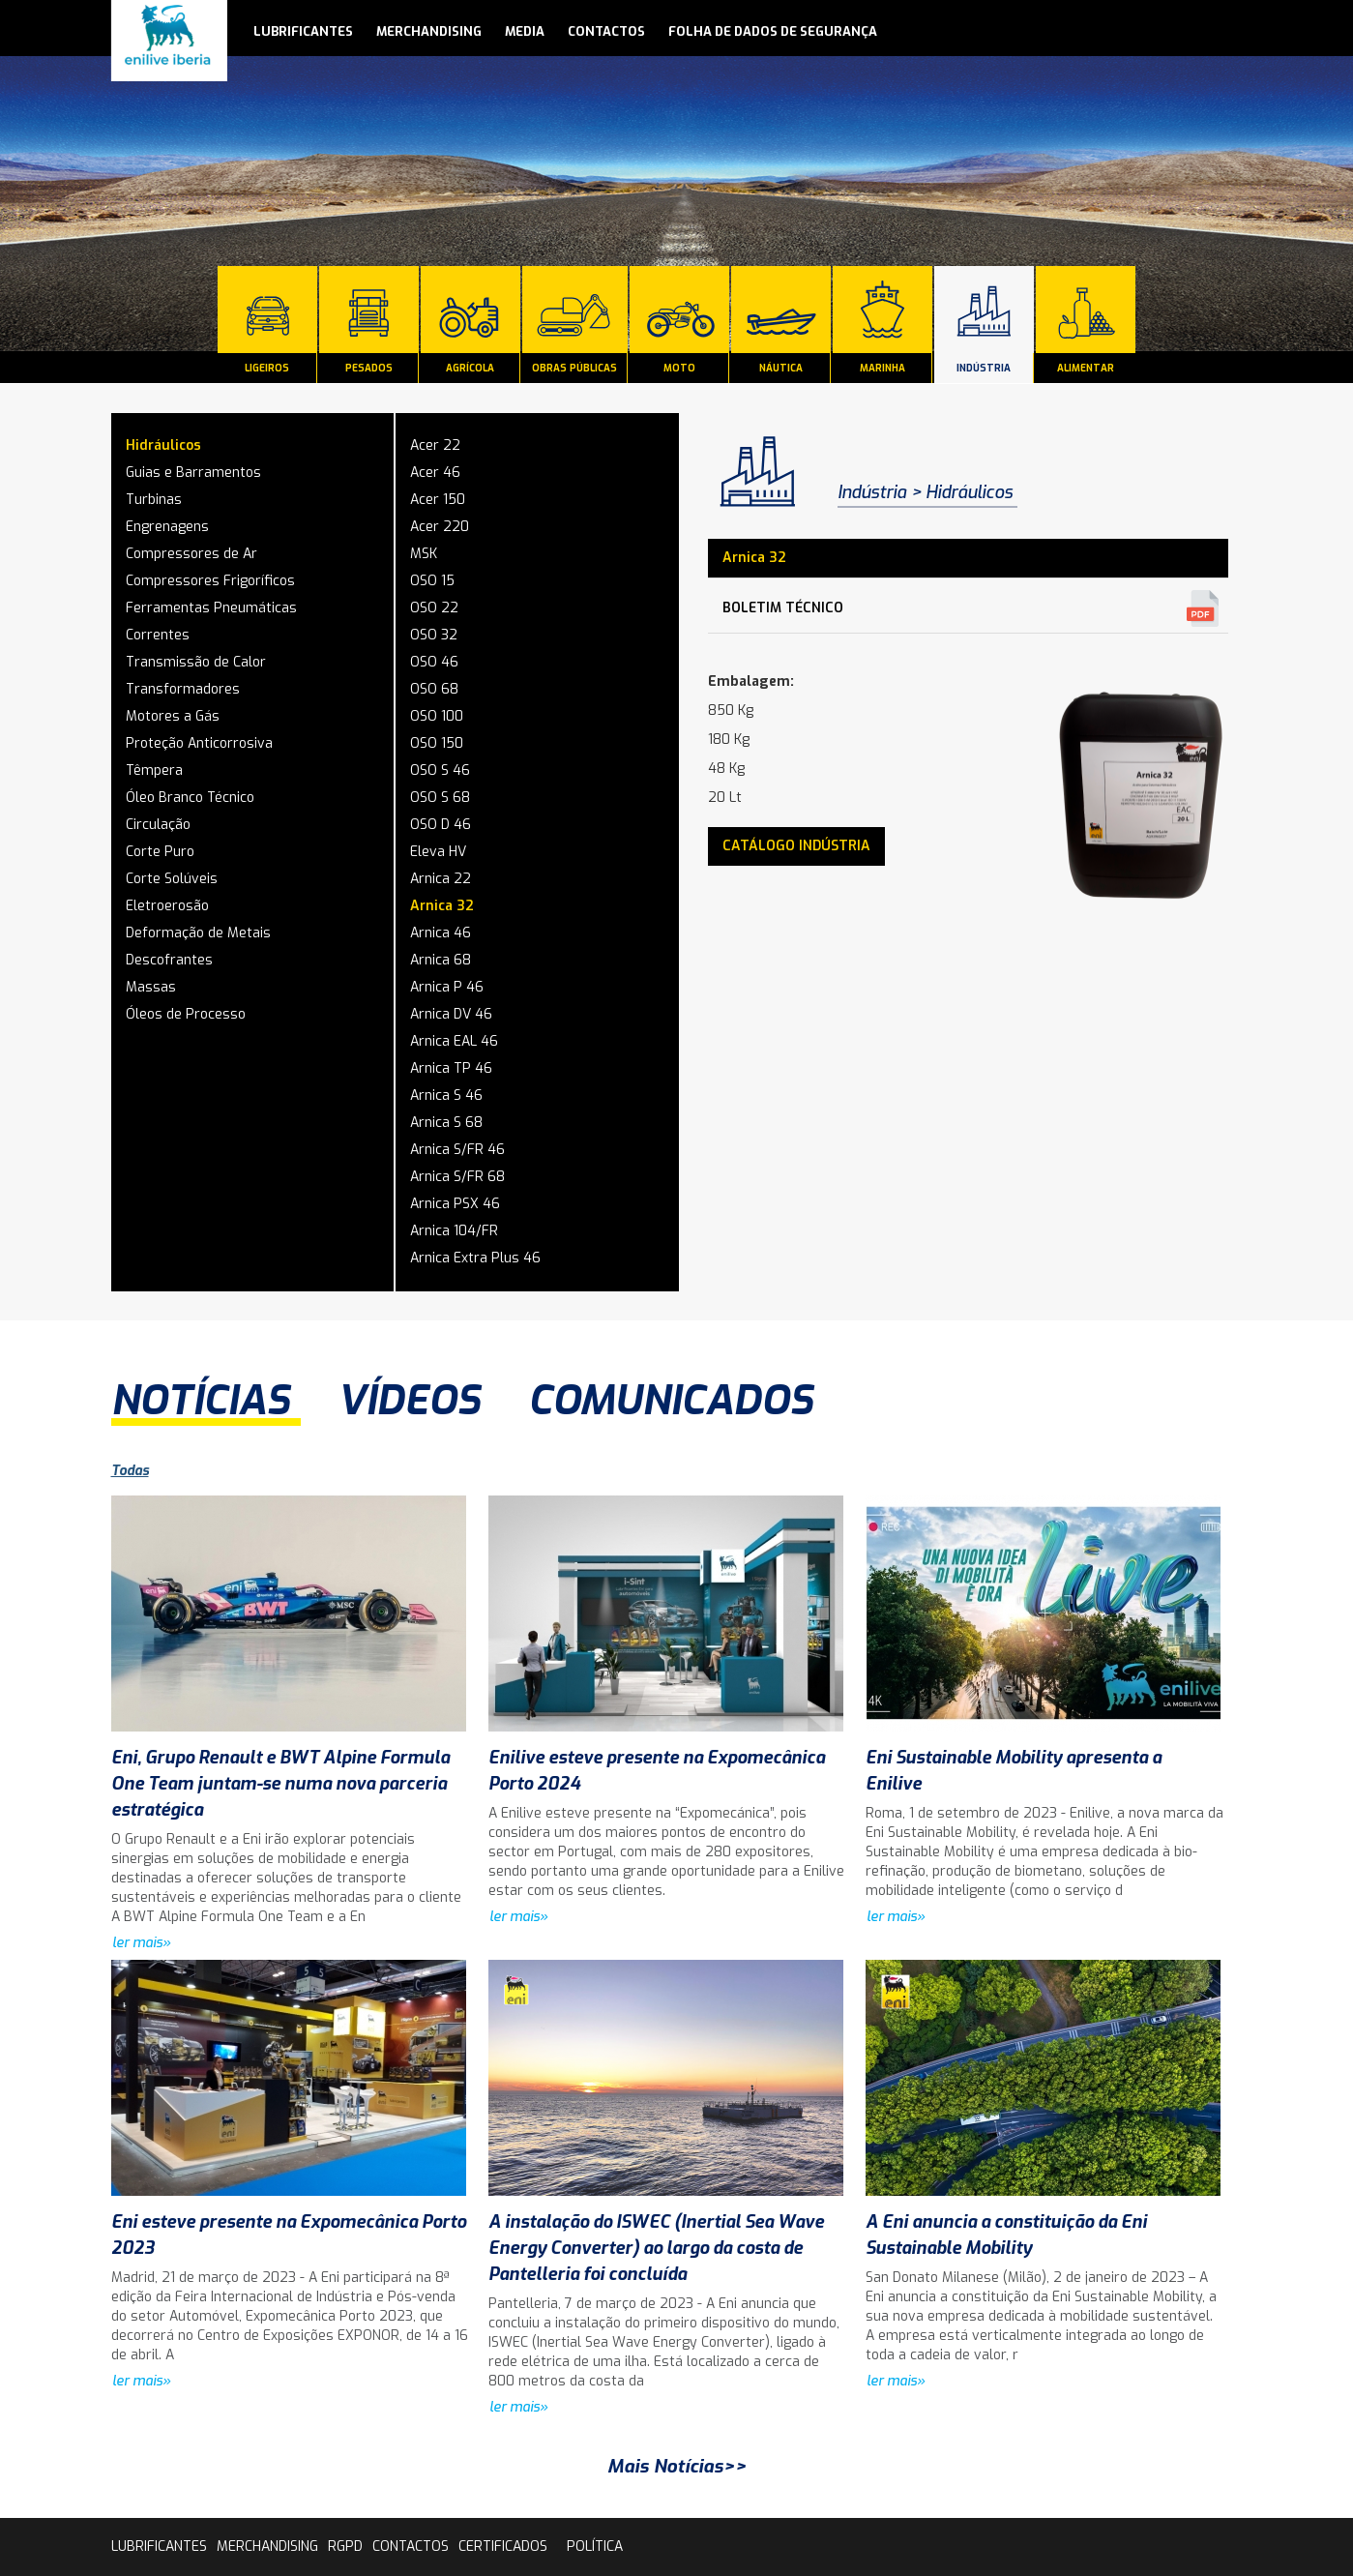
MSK (423, 554)
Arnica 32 (442, 906)
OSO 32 (433, 635)
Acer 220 (439, 527)
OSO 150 (436, 743)
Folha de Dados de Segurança (772, 31)
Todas (130, 1471)
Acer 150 (437, 499)
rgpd (345, 2546)
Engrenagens (167, 527)
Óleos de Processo (186, 1014)
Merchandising (429, 31)
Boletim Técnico (782, 608)
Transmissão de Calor (196, 662)
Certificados (502, 2546)
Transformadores (183, 689)
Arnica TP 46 (451, 1068)
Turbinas (154, 499)
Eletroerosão (167, 906)
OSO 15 (432, 581)
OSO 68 (434, 689)
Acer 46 (435, 472)
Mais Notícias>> (677, 2466)
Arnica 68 (440, 960)
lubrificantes (303, 31)
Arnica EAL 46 (454, 1041)
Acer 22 (435, 445)
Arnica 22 (440, 879)
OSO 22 (434, 608)
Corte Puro (160, 852)
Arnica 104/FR (454, 1231)
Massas (151, 987)
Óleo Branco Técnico (190, 797)
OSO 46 (434, 662)
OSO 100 (436, 716)
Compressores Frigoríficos (210, 581)
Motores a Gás (173, 716)
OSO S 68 (440, 797)
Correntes (158, 635)
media (524, 31)
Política (595, 2546)
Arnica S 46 (446, 1095)
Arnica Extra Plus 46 (475, 1258)
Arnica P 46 (447, 987)
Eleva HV (438, 852)
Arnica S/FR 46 (457, 1149)
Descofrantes (169, 960)
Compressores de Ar (191, 554)
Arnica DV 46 (451, 1014)
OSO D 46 (440, 824)
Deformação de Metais (198, 933)
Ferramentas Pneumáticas (211, 608)
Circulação (158, 824)
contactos (606, 31)
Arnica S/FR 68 (457, 1177)
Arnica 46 (440, 933)
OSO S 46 (440, 770)
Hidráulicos (163, 445)
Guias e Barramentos (193, 472)
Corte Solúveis (172, 879)
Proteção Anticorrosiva (199, 743)
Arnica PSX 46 (455, 1204)
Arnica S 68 (446, 1122)
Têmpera (154, 770)
